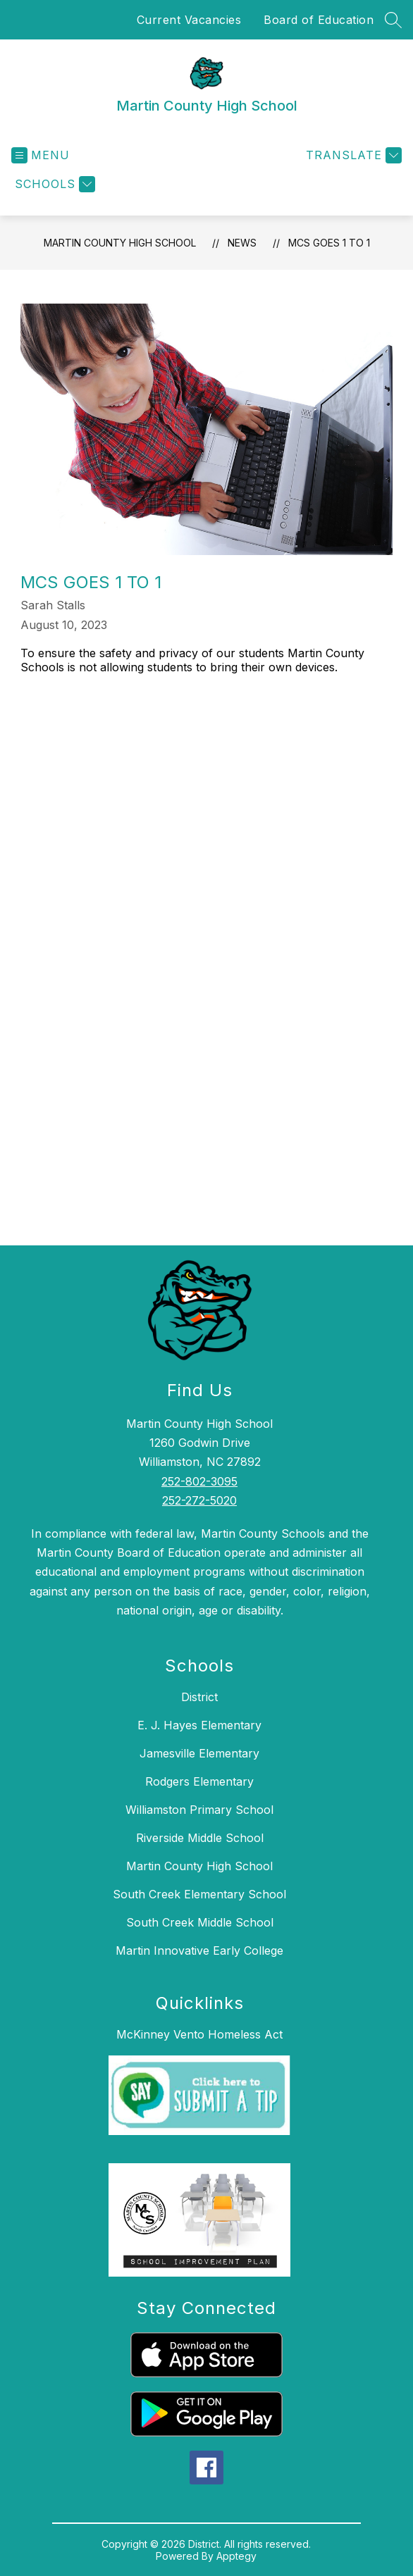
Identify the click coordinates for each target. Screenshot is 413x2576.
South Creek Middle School (199, 1922)
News (242, 243)
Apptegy (236, 2556)
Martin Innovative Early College (199, 1950)
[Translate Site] (352, 155)
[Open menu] (40, 155)
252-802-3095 (199, 1481)
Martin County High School (120, 243)
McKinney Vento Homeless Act (199, 2034)
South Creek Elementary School (199, 1894)
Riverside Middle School (200, 1838)
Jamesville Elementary (199, 1753)
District (199, 1697)
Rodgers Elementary (199, 1781)
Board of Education (319, 20)
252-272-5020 (199, 1500)
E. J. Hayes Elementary (199, 1725)
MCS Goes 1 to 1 (329, 243)
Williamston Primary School (199, 1810)
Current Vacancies (189, 20)
